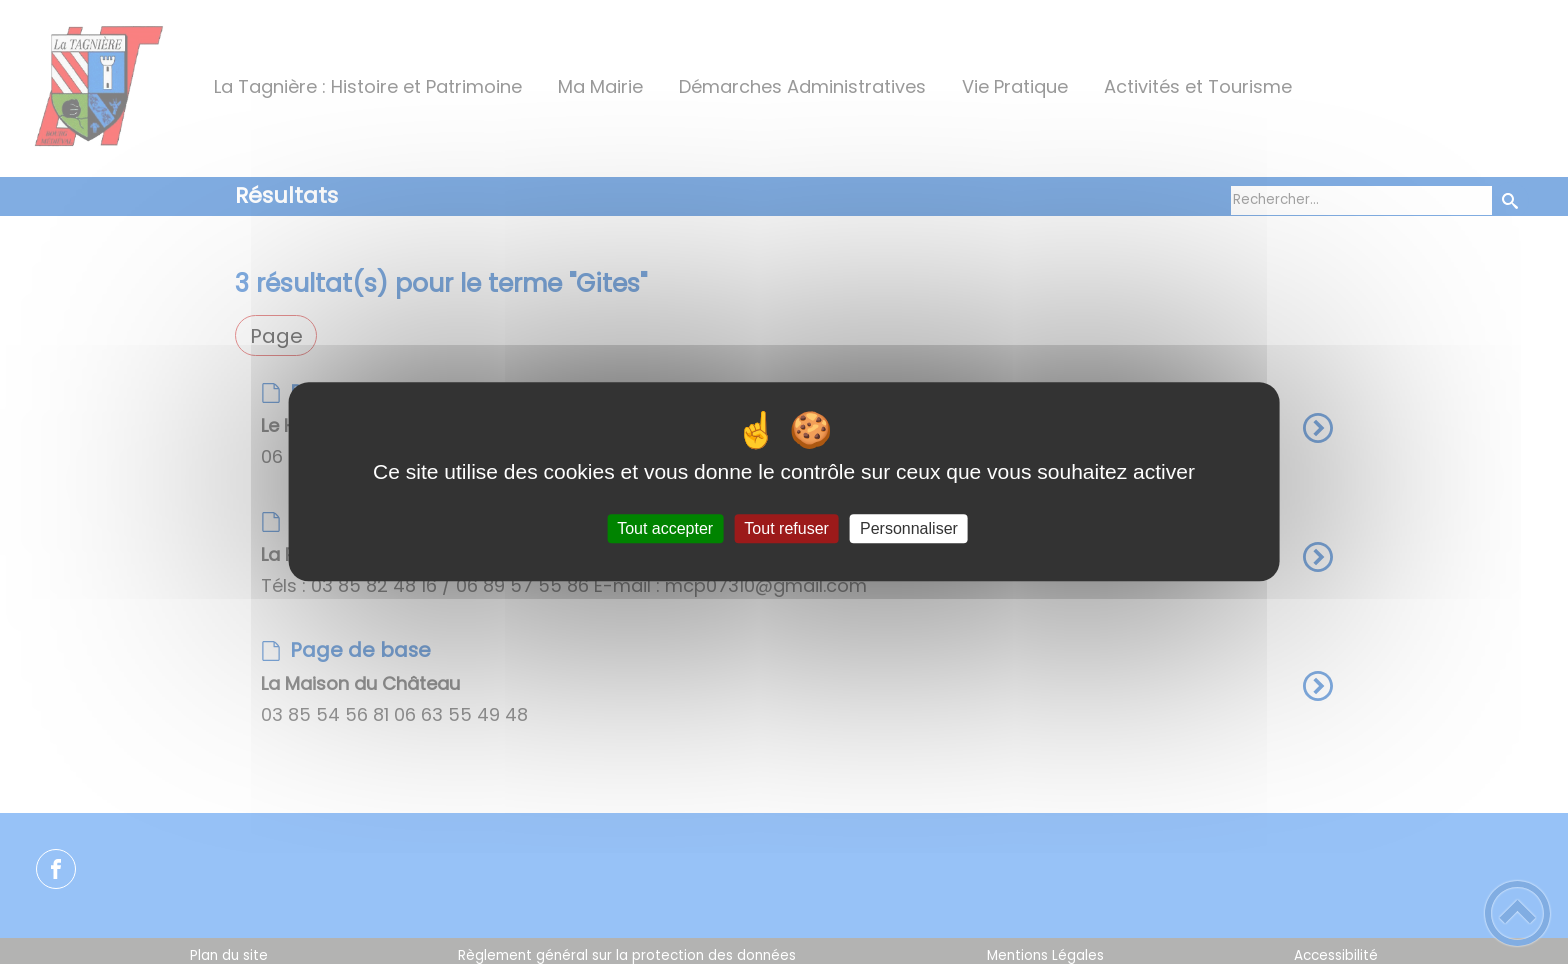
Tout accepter (665, 528)
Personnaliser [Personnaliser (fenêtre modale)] (909, 528)
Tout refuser (786, 528)
